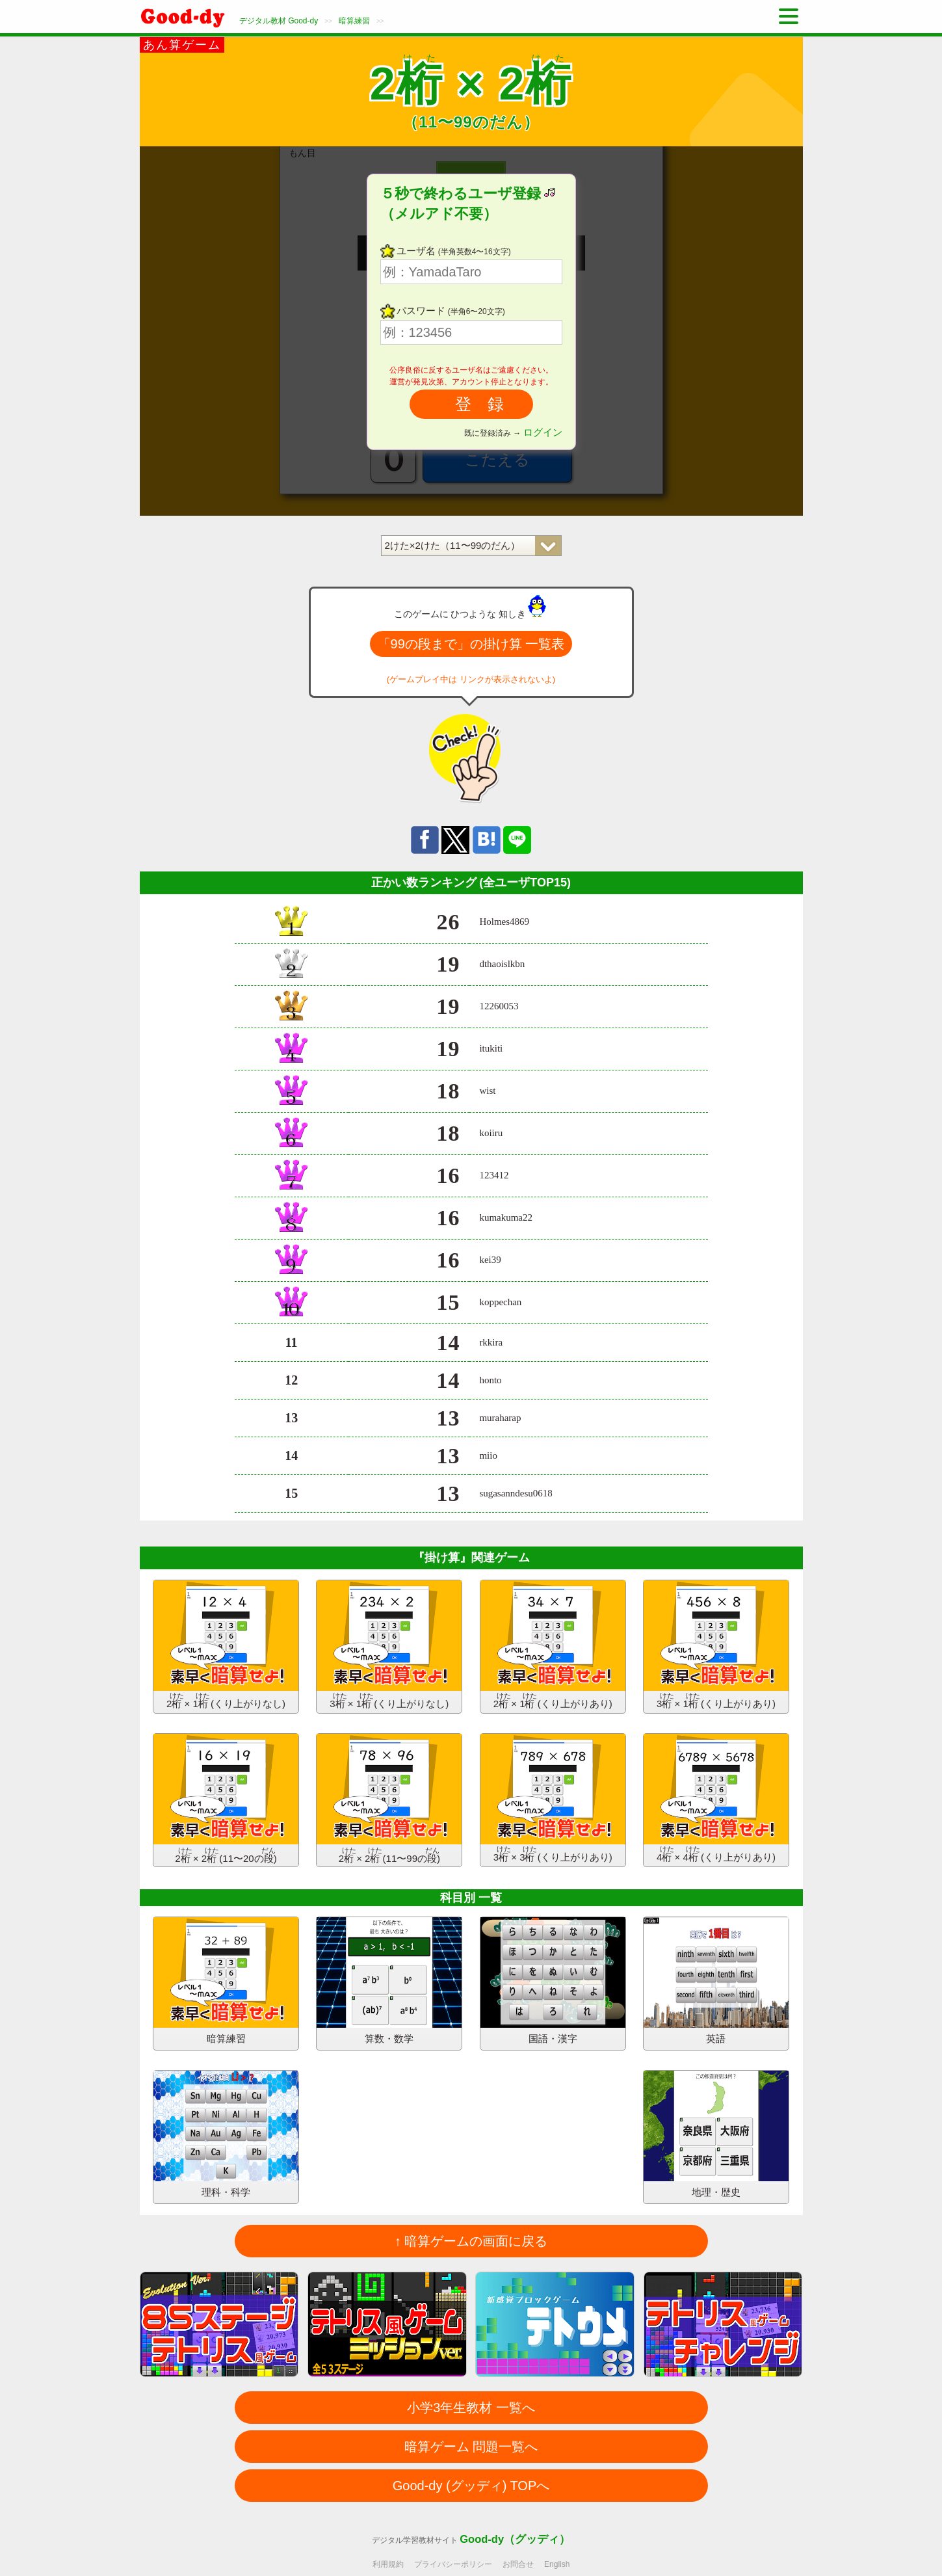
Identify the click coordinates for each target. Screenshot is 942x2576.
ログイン (542, 432)
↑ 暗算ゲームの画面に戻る (471, 2241)
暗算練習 (354, 20)
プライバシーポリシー (453, 2564)
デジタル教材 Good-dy (278, 20)
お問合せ (518, 2564)
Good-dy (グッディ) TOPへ (471, 2485)
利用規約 (388, 2564)
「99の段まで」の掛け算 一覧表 (471, 644)
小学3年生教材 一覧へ (471, 2407)
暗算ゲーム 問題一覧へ (471, 2446)
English (556, 2564)
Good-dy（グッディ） (515, 2539)
